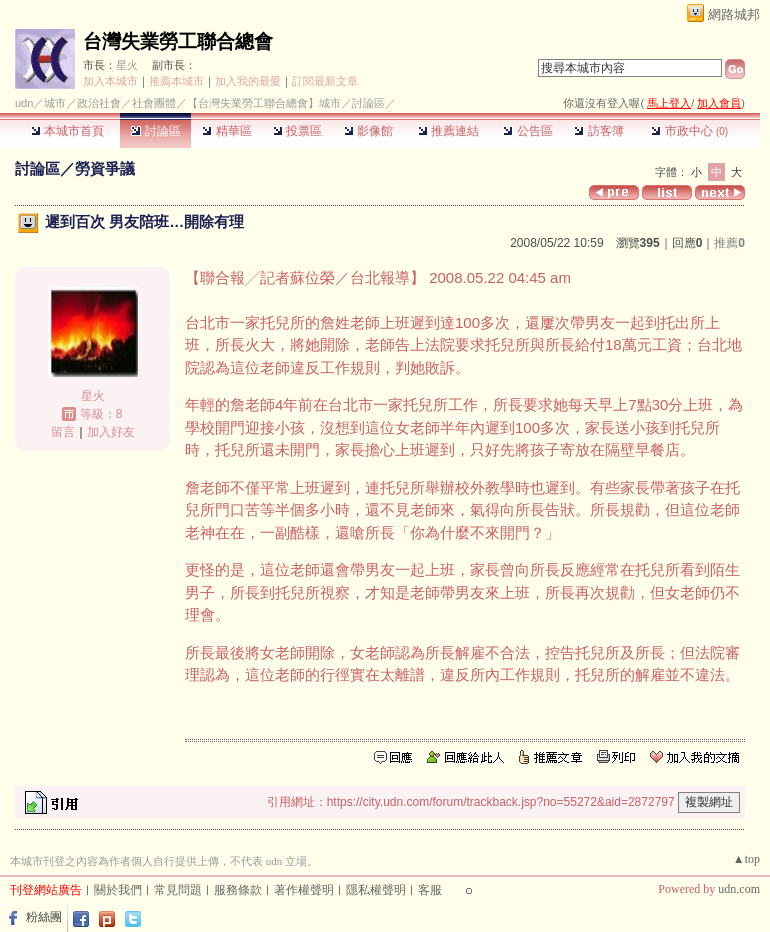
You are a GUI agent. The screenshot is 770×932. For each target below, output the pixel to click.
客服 (430, 890)
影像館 (368, 131)
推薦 (729, 243)
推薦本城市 (176, 81)
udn (24, 103)
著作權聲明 (304, 890)
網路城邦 (734, 14)
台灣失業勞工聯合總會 (178, 41)
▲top (746, 859)
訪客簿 (598, 131)
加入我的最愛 (248, 81)
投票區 (297, 131)
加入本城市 (110, 81)
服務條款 (238, 890)
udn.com (739, 889)
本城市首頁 (67, 131)
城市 (55, 103)
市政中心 (689, 131)
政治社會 (99, 103)
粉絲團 (44, 917)
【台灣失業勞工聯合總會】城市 (264, 103)
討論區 (155, 131)
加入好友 (111, 432)
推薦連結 (448, 131)
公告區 (527, 131)
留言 (63, 432)
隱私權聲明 (376, 890)
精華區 (226, 131)
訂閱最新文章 (325, 81)
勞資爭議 (105, 168)
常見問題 (178, 890)
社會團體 (154, 103)
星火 (127, 65)
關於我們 (118, 890)
